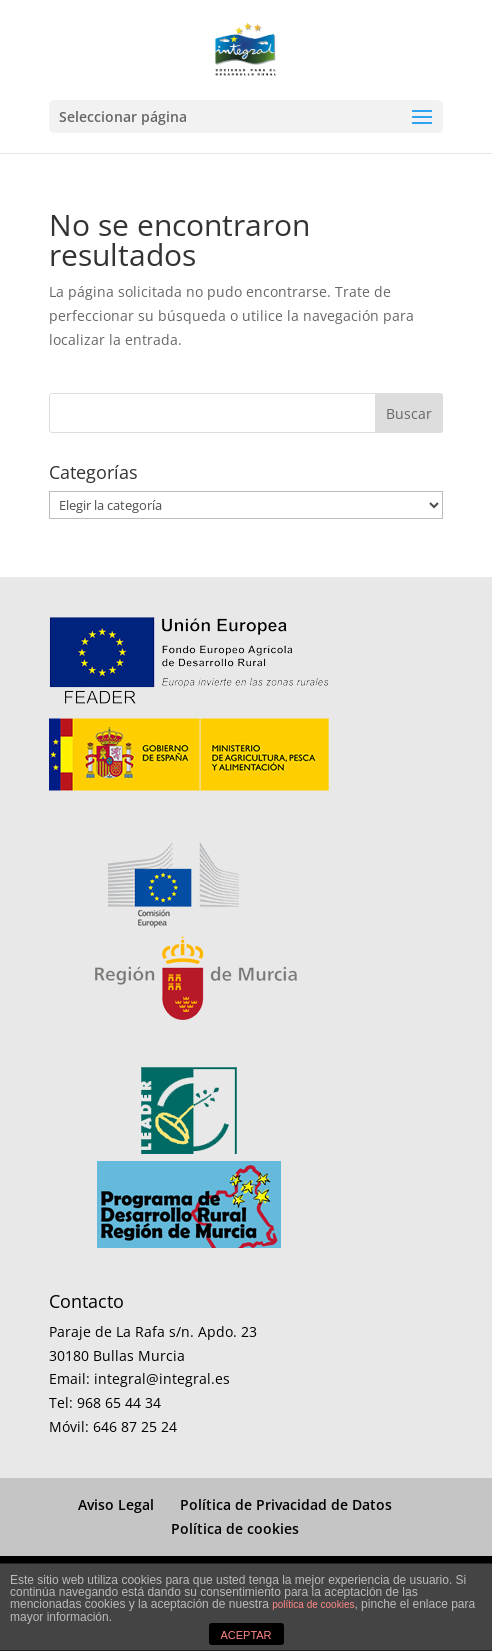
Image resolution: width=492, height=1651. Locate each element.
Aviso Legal (116, 1504)
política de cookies (313, 1604)
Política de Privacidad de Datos (286, 1504)
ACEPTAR (245, 1635)
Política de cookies (235, 1528)
